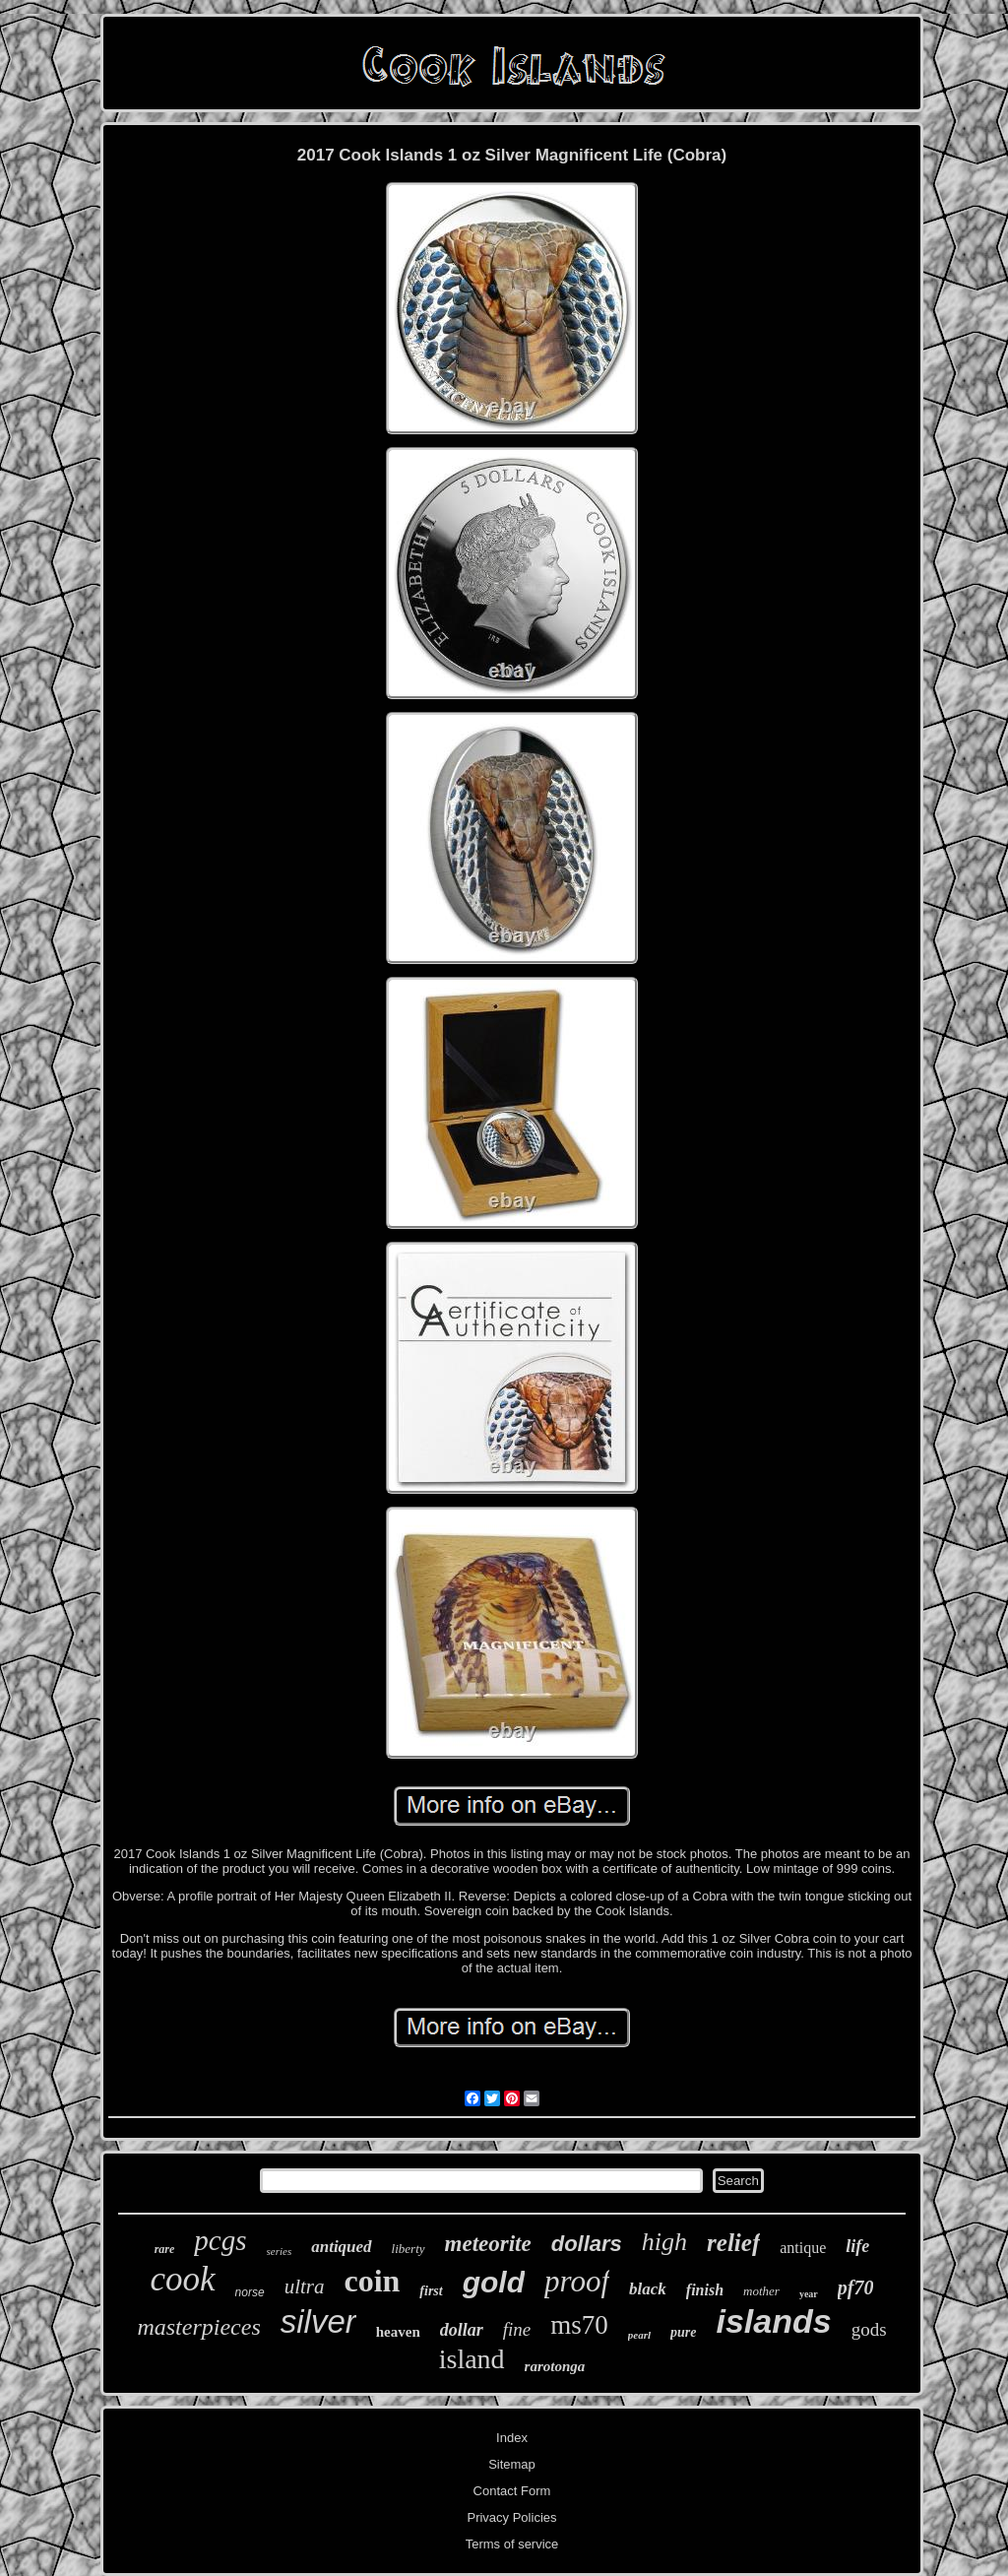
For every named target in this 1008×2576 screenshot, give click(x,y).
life (857, 2246)
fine (517, 2329)
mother (761, 2291)
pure (683, 2332)
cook (183, 2279)
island (472, 2359)
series (279, 2251)
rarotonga (555, 2366)
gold (494, 2282)
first (430, 2291)
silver (318, 2321)
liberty (408, 2248)
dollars (586, 2243)
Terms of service (512, 2544)
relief (733, 2242)
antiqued (341, 2246)
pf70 (856, 2287)
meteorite (488, 2243)
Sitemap (512, 2464)
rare (165, 2249)
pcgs (220, 2240)
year (808, 2293)
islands (773, 2321)
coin (372, 2280)
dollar (461, 2330)
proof (576, 2281)
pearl (639, 2335)
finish (705, 2290)
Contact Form (512, 2490)
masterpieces (198, 2327)
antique (803, 2247)
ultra (304, 2286)
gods (869, 2329)
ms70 (579, 2325)
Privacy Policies (511, 2517)
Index (512, 2437)
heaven (398, 2332)
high (664, 2241)
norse (250, 2292)
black (647, 2289)
